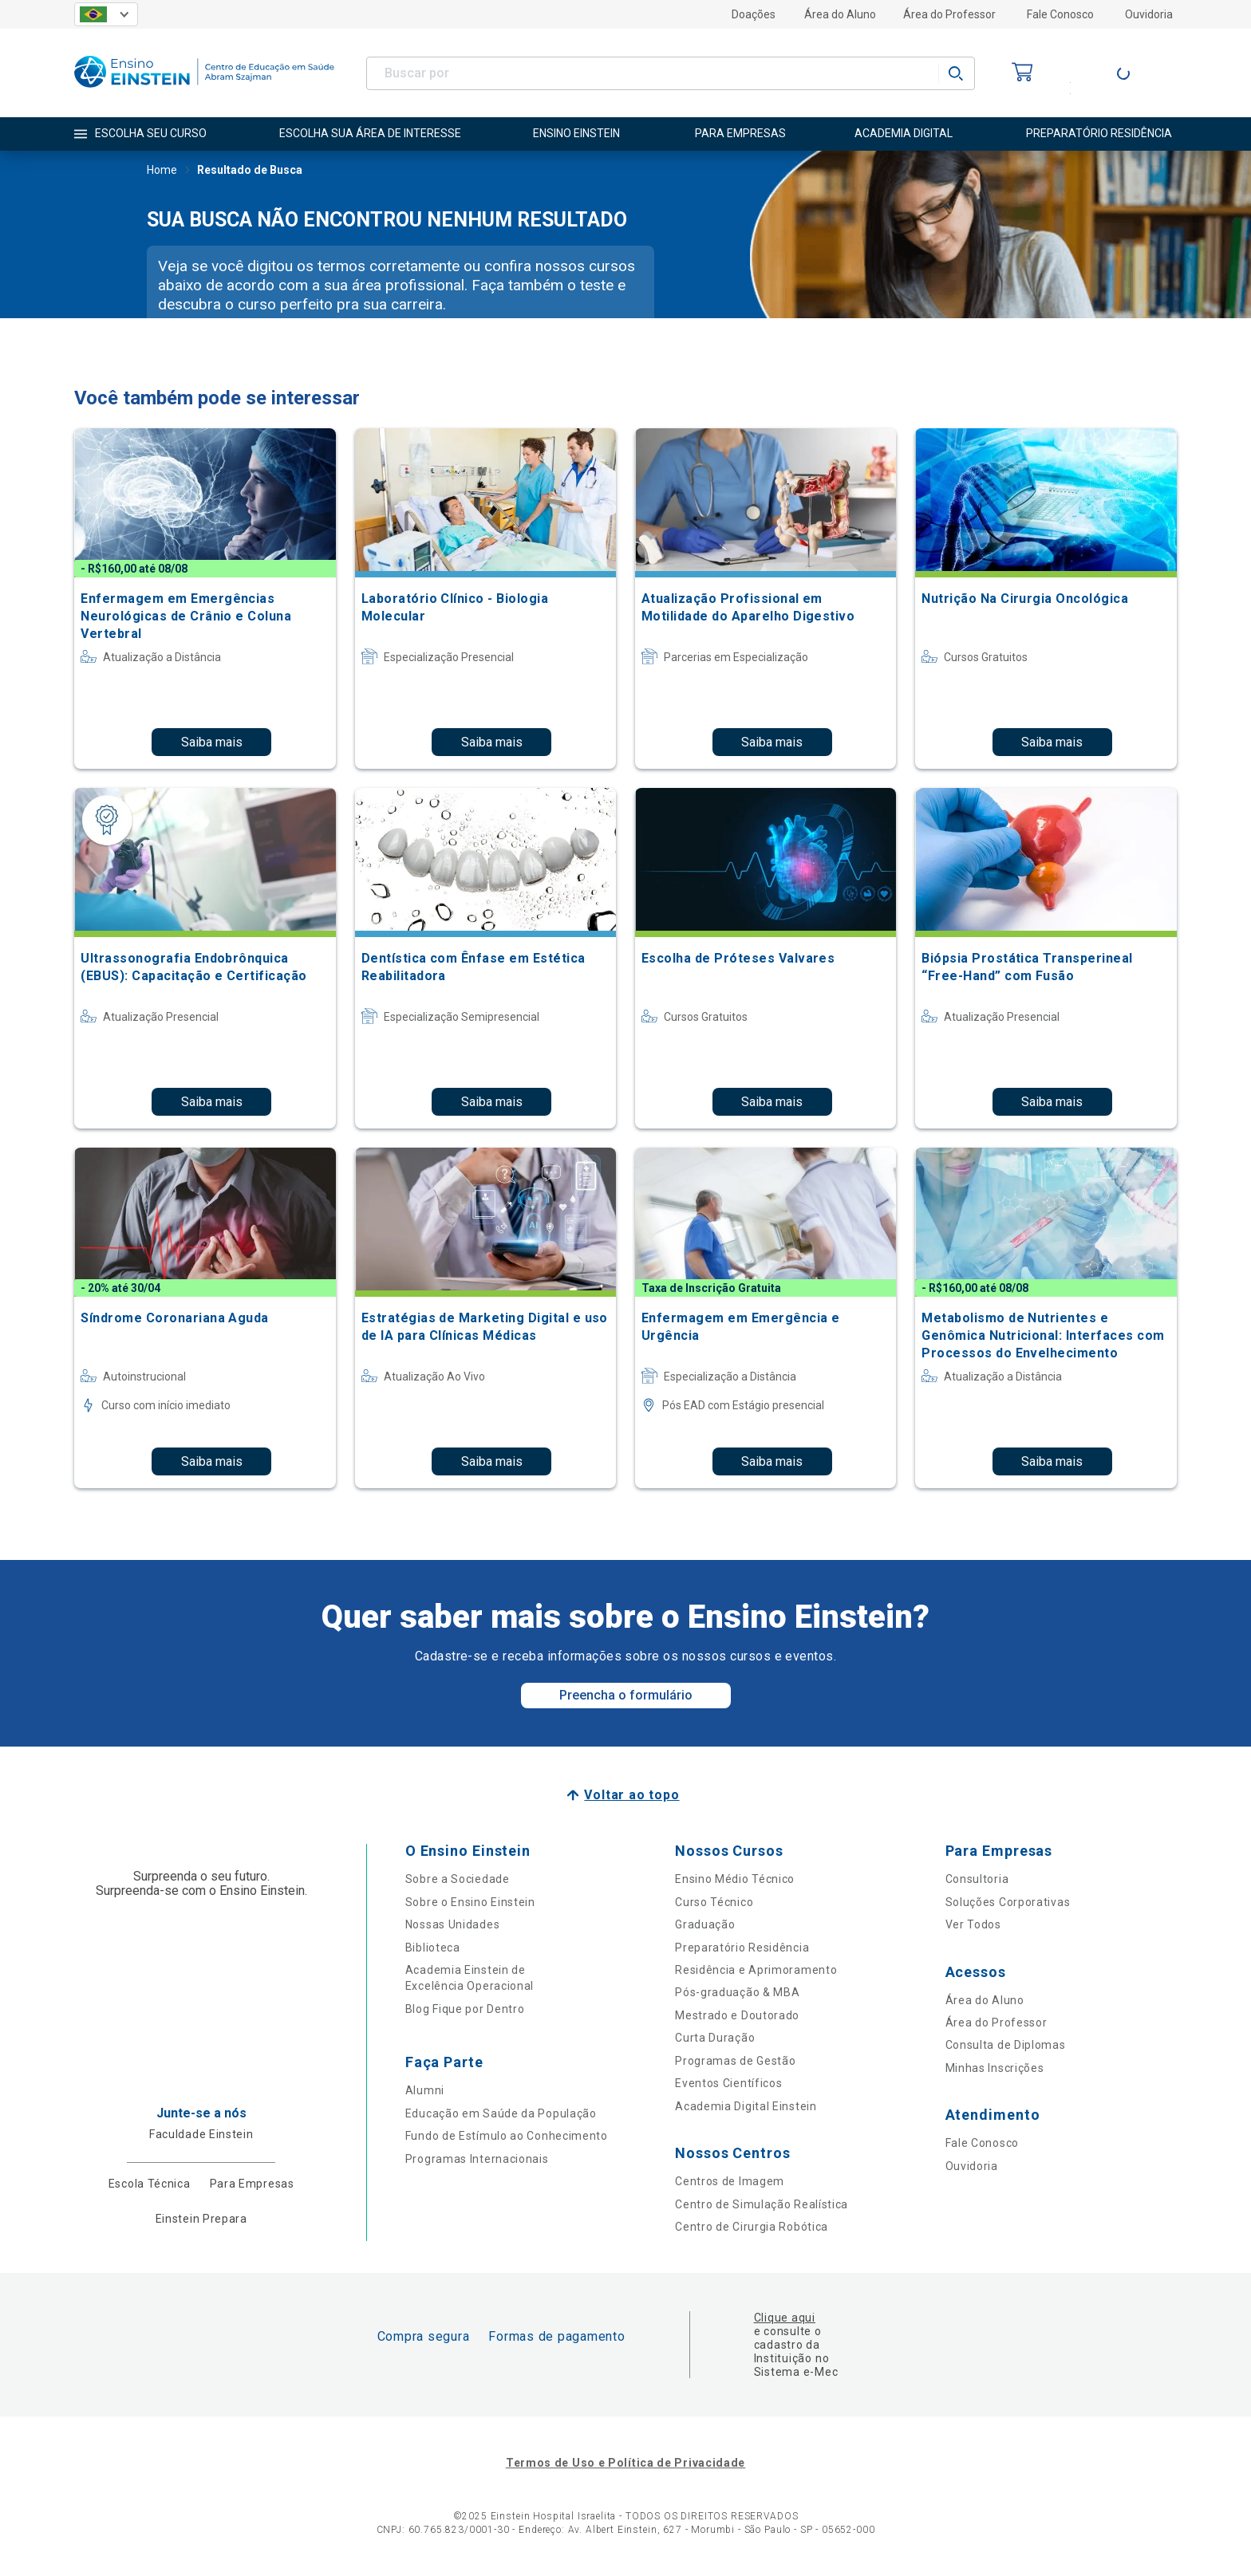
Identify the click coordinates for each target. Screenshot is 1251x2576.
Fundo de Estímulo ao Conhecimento (506, 2135)
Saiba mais (212, 742)
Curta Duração (715, 2037)
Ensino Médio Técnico (735, 1879)
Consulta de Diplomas (1005, 2044)
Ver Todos (973, 1924)
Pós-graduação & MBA (737, 1992)
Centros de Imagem (729, 2181)
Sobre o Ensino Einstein (470, 1902)
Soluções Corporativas (1008, 1902)
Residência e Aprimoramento (756, 1970)
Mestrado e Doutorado (737, 2015)
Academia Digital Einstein (746, 2106)
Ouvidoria (1149, 14)
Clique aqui (784, 2317)
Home (162, 171)
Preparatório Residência (742, 1947)
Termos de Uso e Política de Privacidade (625, 2462)
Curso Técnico (714, 1902)
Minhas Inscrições (994, 2068)
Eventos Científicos (728, 2083)
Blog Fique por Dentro (465, 2009)
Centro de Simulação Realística (761, 2204)
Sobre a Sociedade (457, 1879)
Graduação (705, 1924)
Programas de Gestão (735, 2060)
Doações (753, 14)
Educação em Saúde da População (501, 2113)
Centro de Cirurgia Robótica (751, 2226)
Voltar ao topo (631, 1794)
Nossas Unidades (452, 1924)
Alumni (424, 2090)
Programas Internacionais (477, 2159)
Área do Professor (949, 14)
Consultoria (977, 1879)
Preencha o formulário (626, 1695)
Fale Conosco (1060, 14)
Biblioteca (432, 1947)
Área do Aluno (840, 14)
